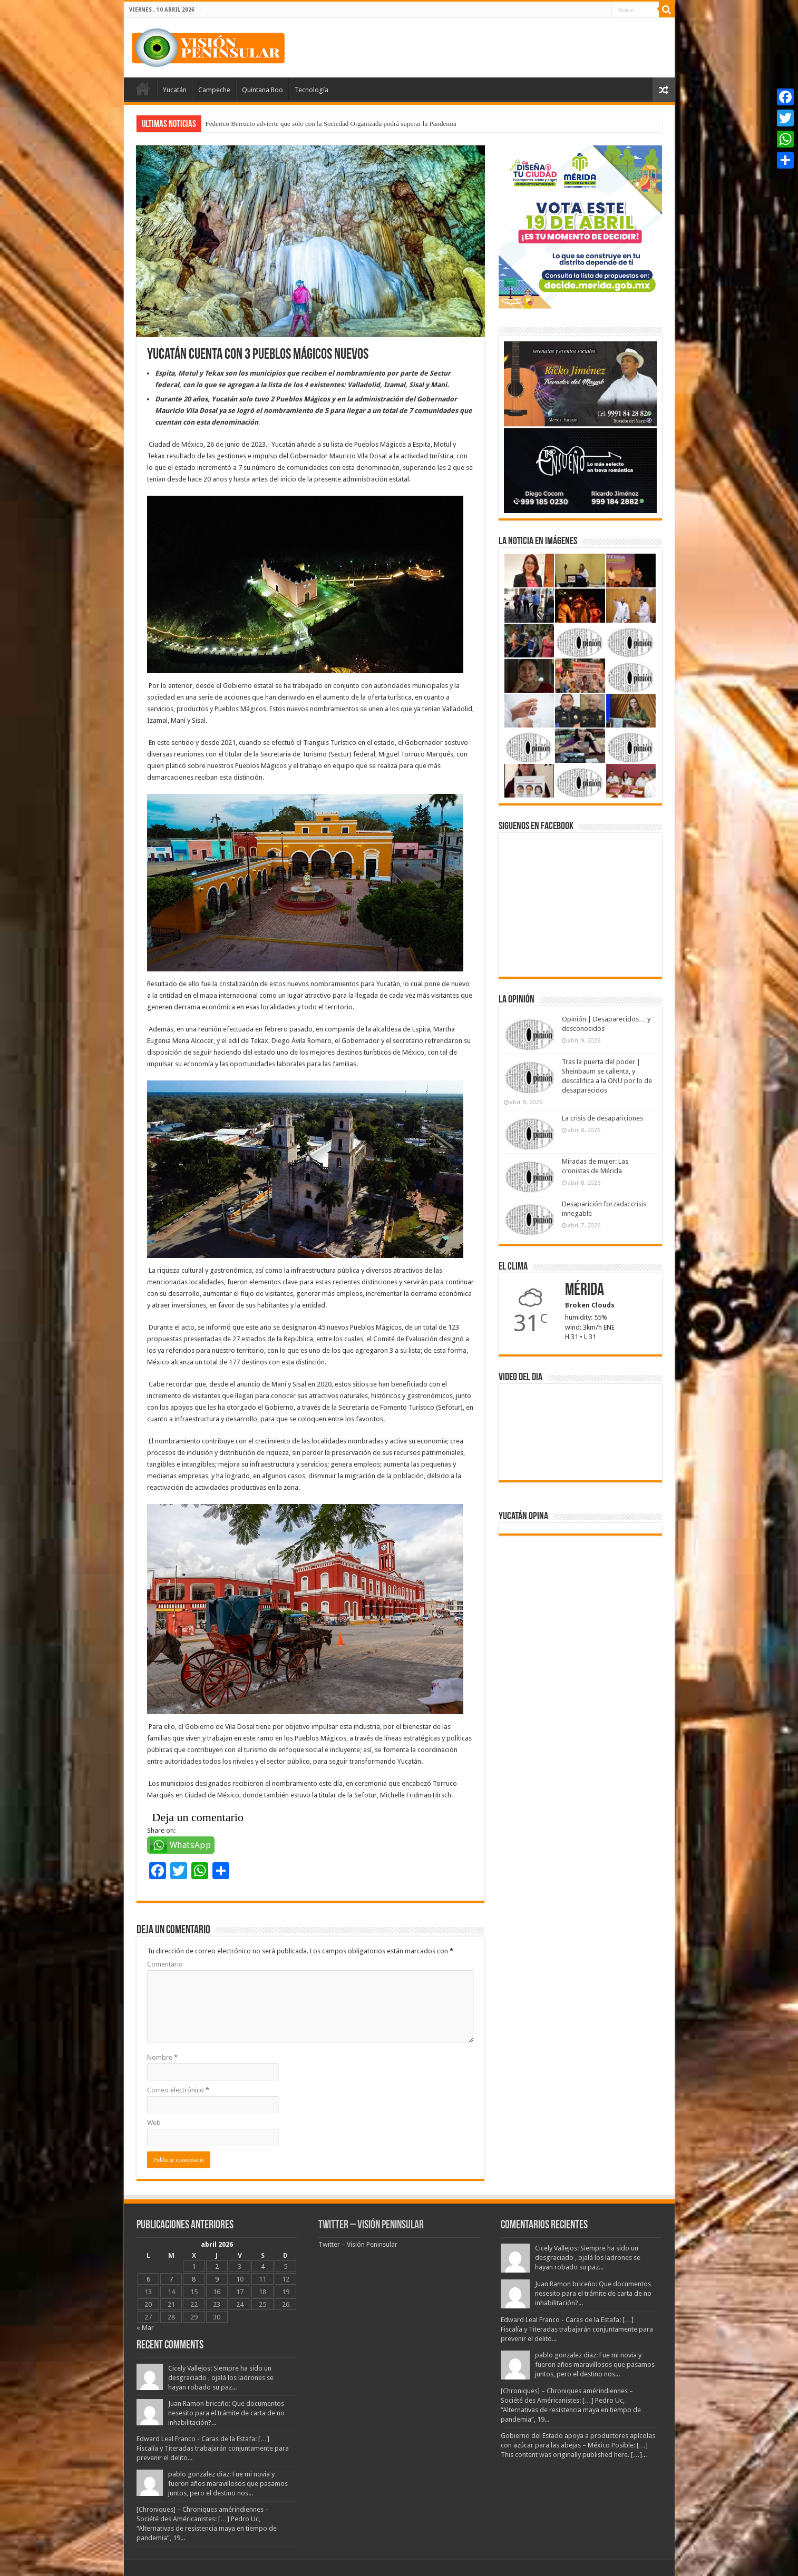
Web (154, 2123)
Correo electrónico (178, 2090)
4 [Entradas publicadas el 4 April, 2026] (263, 2266)
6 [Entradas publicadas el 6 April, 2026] (148, 2279)
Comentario (165, 1964)
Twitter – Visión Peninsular (371, 2225)
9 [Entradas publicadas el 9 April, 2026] (217, 2279)
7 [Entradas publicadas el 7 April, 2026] (171, 2279)
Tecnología (311, 90)
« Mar (145, 2328)
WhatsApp (190, 1845)
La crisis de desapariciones (602, 1118)
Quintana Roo (262, 90)
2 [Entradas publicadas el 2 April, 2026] (217, 2266)
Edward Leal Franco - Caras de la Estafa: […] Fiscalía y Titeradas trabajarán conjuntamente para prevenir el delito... (213, 2448)
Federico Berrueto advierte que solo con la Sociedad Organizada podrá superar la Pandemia (331, 123)
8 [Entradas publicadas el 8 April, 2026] (194, 2279)
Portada (143, 88)
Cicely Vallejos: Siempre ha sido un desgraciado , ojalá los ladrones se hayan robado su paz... (221, 2377)
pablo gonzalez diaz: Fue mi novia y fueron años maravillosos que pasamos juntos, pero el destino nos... (228, 2483)
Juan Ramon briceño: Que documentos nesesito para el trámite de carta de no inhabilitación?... (226, 2413)
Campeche (214, 90)
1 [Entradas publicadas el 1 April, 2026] (194, 2266)
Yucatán (175, 90)
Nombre (162, 2057)
